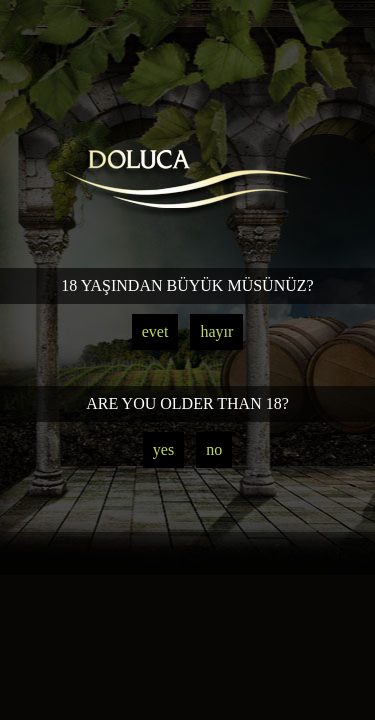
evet (155, 331)
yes (163, 449)
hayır (216, 331)
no (214, 449)
